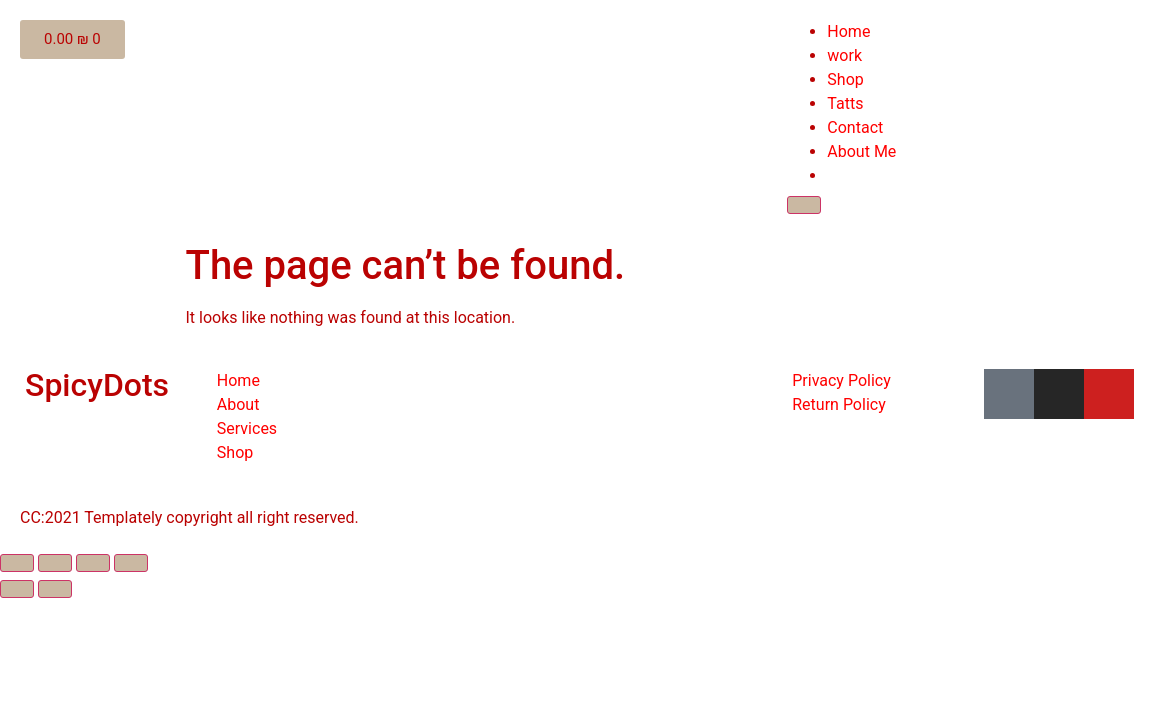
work (844, 55)
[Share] (55, 563)
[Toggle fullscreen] (93, 563)
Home (848, 31)
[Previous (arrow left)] (17, 589)
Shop (845, 79)
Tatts (845, 103)
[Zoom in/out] (131, 563)
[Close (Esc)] (17, 563)
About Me (861, 151)
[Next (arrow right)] (55, 589)
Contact (855, 127)
